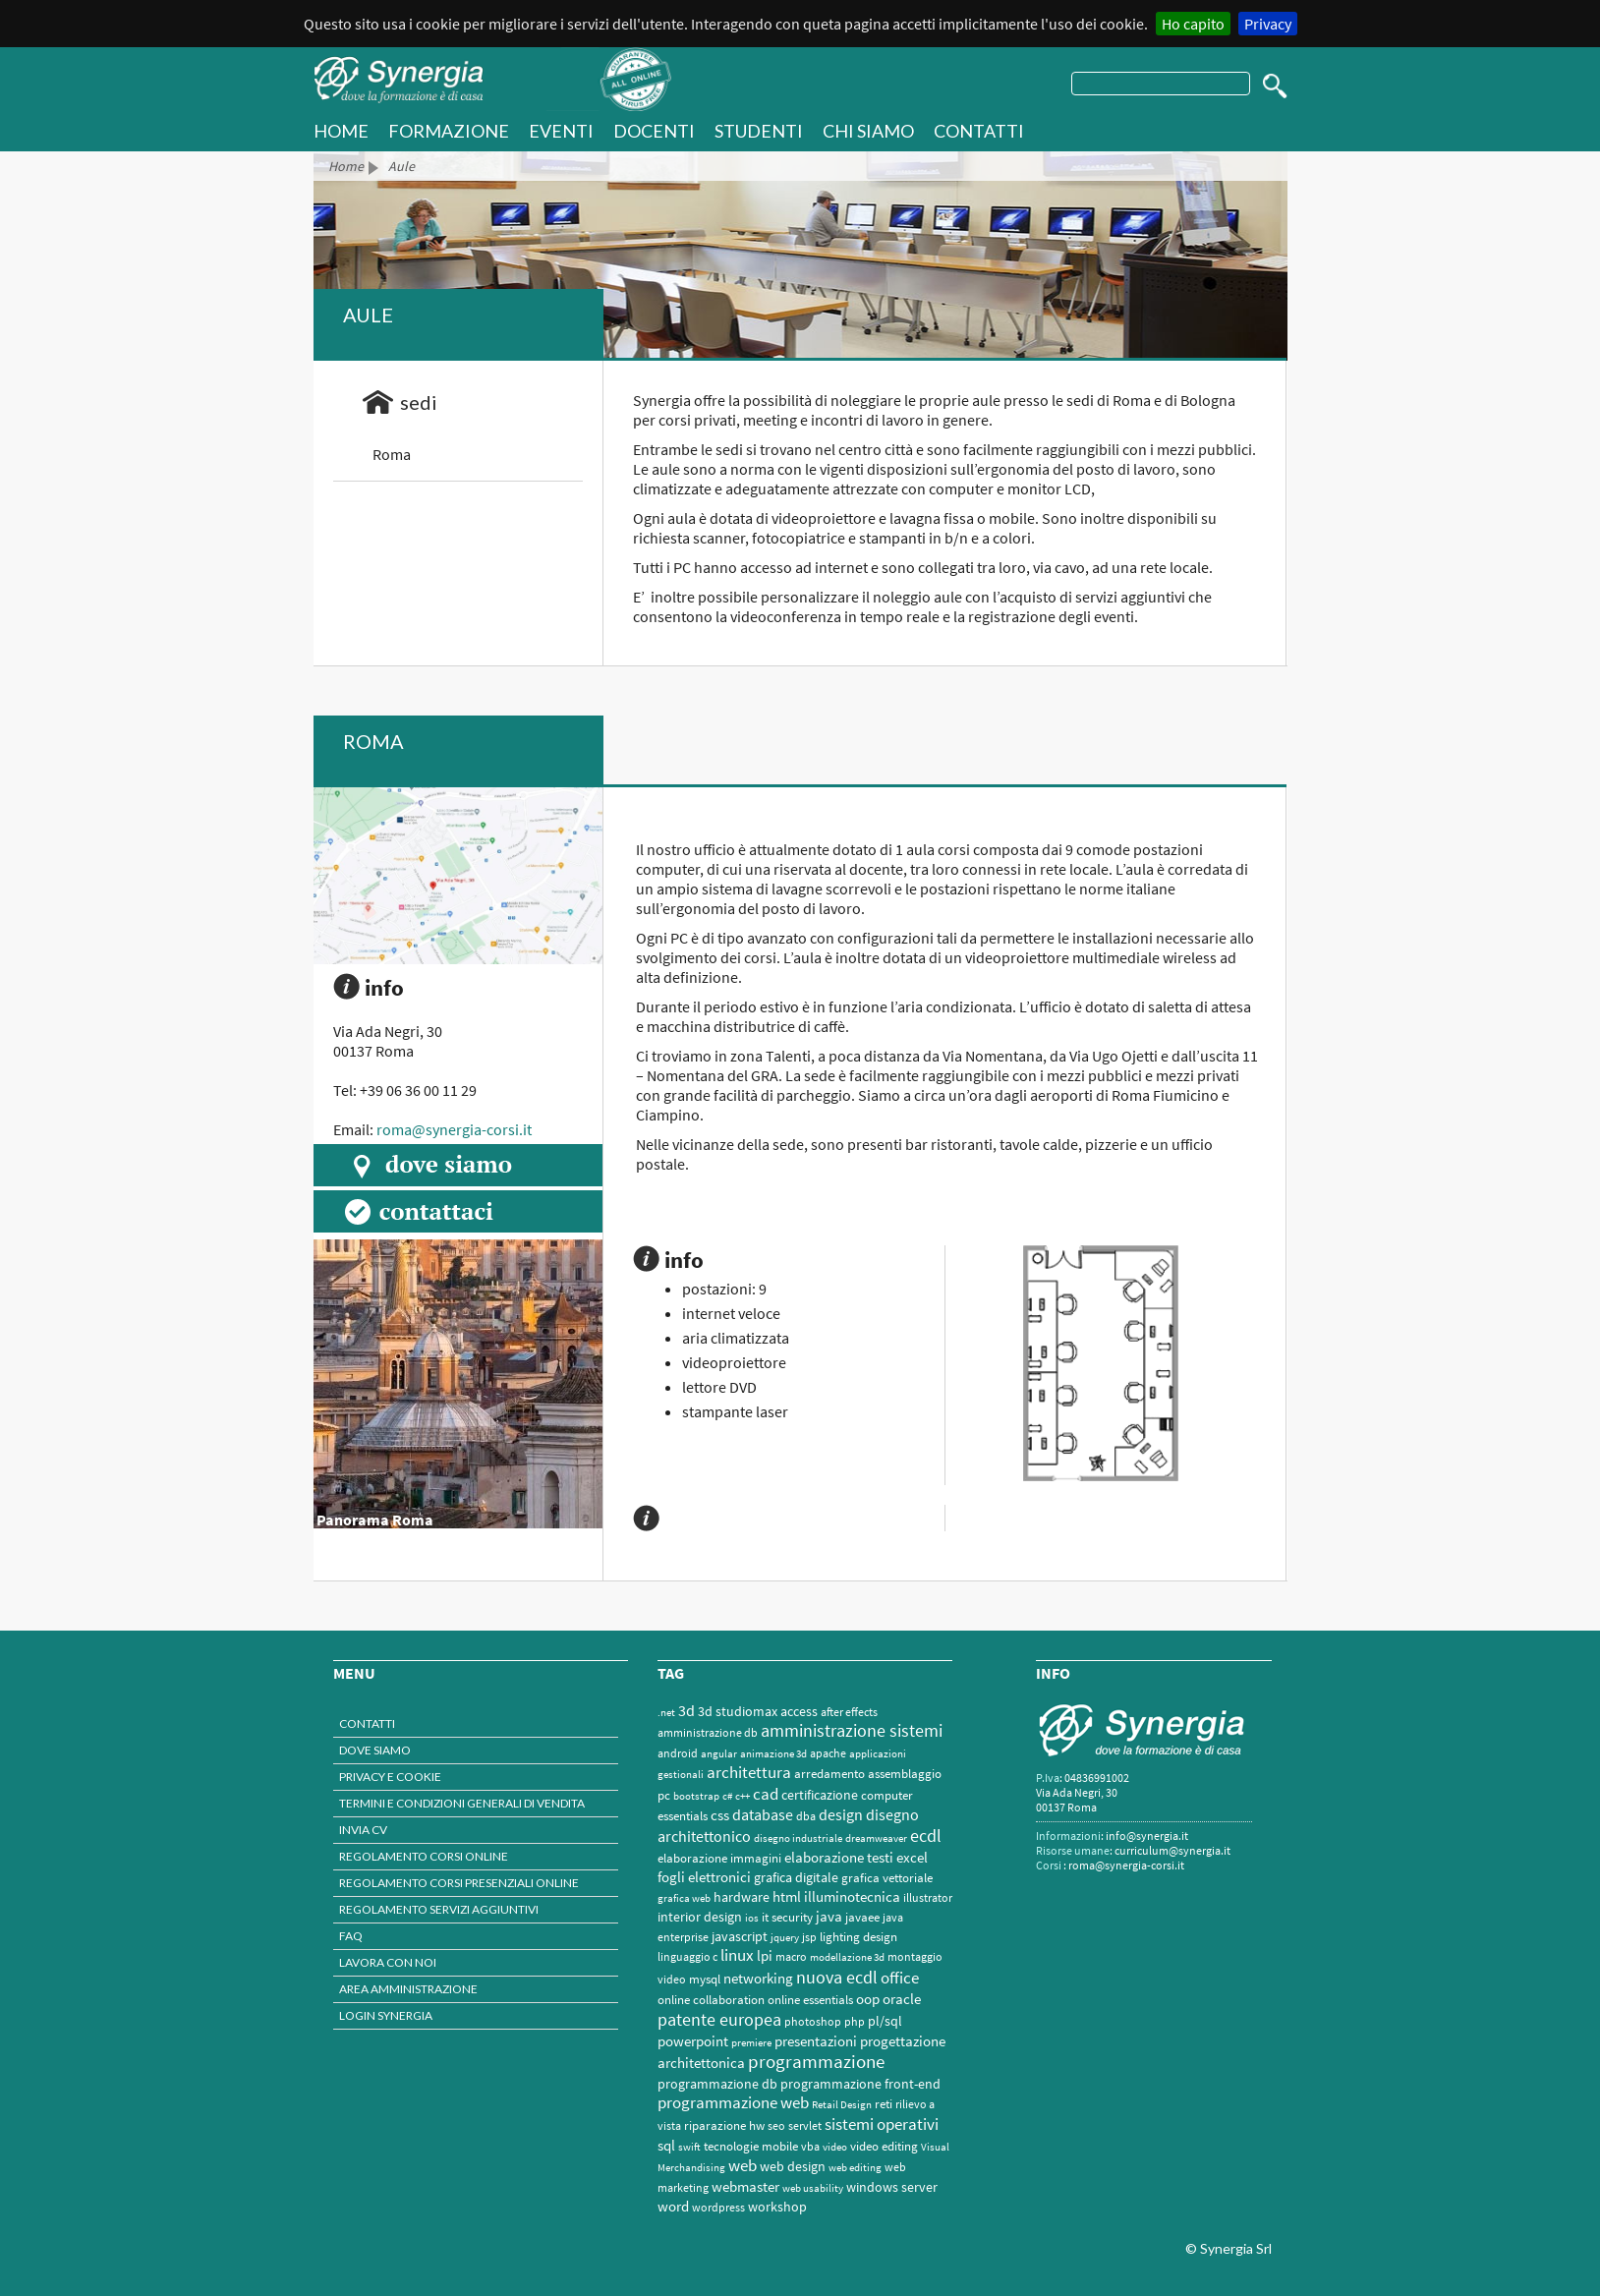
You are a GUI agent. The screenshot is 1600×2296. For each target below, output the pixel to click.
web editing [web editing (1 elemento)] (855, 2167)
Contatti (979, 131)
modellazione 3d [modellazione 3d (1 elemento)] (847, 1957)
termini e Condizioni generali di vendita (462, 1803)
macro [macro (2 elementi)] (791, 1956)
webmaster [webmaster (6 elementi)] (745, 2187)
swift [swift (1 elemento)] (689, 2147)
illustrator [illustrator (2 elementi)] (927, 1897)
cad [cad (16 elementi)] (765, 1794)
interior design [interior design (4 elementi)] (699, 1917)
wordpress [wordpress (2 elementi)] (718, 2207)
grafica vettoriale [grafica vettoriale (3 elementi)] (887, 1877)
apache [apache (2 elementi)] (828, 1753)
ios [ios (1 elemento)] (752, 1918)
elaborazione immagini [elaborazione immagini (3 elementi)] (719, 1858)
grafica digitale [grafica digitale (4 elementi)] (796, 1877)
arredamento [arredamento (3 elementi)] (829, 1773)
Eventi (561, 131)
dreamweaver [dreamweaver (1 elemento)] (876, 1838)
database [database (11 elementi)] (762, 1814)
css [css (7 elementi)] (720, 1815)
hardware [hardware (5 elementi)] (742, 1897)
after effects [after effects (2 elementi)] (849, 1711)
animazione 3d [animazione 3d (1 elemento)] (773, 1754)
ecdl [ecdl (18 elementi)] (926, 1835)
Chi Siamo (868, 131)
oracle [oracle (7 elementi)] (902, 1998)
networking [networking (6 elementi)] (758, 1978)
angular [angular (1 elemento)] (719, 1754)
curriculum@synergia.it (1172, 1850)
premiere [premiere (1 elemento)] (751, 2043)
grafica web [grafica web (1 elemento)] (684, 1898)
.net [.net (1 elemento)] (666, 1712)
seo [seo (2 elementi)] (776, 2125)
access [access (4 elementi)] (799, 1711)
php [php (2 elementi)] (854, 2021)
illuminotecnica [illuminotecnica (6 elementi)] (852, 1897)
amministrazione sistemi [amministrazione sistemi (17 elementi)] (852, 1731)
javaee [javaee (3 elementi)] (862, 1917)
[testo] (1160, 83)
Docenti (654, 131)
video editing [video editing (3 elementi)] (884, 2146)
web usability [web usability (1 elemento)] (812, 2188)
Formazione (448, 131)
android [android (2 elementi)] (677, 1753)
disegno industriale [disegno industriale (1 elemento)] (798, 1838)
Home (346, 166)
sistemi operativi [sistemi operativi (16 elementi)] (882, 2124)
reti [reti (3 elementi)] (883, 2103)
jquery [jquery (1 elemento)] (785, 1937)
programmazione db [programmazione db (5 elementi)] (717, 2084)
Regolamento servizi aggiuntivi (439, 1909)
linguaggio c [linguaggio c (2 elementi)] (687, 1956)
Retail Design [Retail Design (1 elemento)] (842, 2104)
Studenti (758, 131)
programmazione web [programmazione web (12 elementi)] (733, 2103)
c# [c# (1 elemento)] (727, 1796)
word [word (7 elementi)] (673, 2206)
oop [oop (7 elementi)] (868, 1998)
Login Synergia (385, 2015)
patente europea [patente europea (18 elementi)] (719, 2019)
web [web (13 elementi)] (742, 2165)
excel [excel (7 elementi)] (912, 1857)
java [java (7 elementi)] (829, 1916)
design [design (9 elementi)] (841, 1815)
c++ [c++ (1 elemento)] (742, 1796)
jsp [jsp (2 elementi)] (809, 1936)
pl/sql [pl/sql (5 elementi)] (885, 2021)
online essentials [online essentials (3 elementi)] (810, 1999)
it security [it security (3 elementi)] (787, 1917)
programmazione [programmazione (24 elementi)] (816, 2061)
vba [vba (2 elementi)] (810, 2146)
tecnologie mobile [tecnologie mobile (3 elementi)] (751, 2146)
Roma (391, 454)
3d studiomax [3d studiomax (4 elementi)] (737, 1711)
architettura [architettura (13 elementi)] (749, 1772)
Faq (351, 1935)
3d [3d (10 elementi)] (686, 1710)
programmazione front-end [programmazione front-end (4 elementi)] (860, 2084)
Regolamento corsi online (423, 1856)
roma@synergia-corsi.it (454, 1129)
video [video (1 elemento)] (835, 2147)
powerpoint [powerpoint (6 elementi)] (692, 2041)
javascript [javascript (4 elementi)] (740, 1936)
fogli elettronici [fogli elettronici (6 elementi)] (704, 1877)
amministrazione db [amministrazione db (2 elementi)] (707, 1732)
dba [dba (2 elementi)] (806, 1815)
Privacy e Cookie (390, 1776)
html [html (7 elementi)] (786, 1896)
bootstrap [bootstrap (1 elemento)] (696, 1796)
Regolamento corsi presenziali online (459, 1882)
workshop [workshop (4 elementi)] (777, 2207)
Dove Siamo (375, 1750)
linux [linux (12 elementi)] (737, 1955)
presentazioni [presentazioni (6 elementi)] (815, 2041)
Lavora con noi (387, 1962)
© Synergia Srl (1228, 2248)
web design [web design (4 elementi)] (793, 2166)
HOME (341, 131)
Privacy (1267, 23)
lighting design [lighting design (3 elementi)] (858, 1936)
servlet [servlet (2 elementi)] (805, 2125)
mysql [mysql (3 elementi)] (704, 1979)
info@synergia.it (1147, 1835)
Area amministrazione (408, 1988)
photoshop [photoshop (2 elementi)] (812, 2021)
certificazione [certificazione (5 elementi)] (819, 1795)
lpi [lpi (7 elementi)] (764, 1955)
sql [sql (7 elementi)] (666, 2145)
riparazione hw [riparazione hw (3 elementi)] (724, 2125)
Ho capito (1193, 23)
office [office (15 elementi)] (900, 1977)
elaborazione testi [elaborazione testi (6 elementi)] (838, 1857)
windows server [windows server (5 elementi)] (892, 2187)
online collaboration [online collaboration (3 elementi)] (711, 1999)
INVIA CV (363, 1829)
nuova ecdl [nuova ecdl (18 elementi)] (837, 1977)
